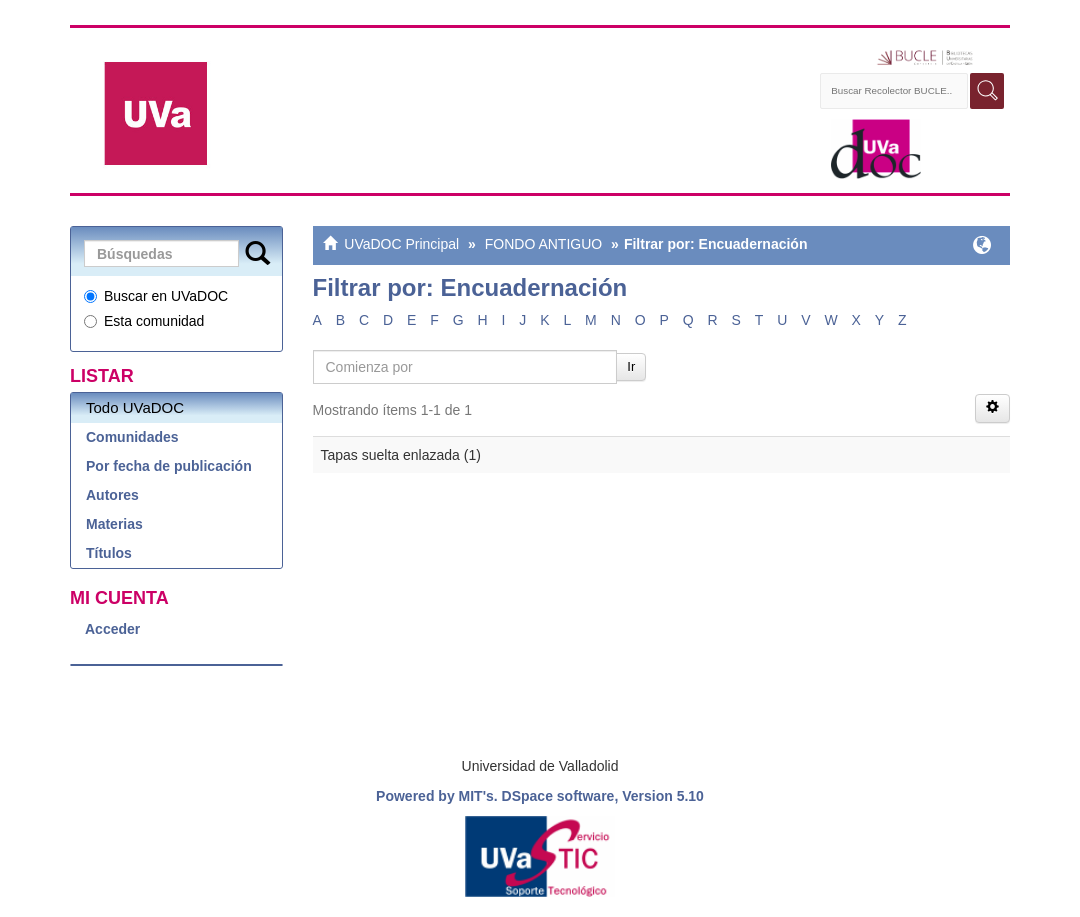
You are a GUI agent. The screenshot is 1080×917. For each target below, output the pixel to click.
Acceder (112, 629)
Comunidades (132, 437)
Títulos (109, 553)
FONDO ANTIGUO (543, 244)
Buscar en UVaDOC (156, 296)
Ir (631, 366)
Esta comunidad (144, 321)
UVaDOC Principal (401, 244)
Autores (112, 495)
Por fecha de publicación (169, 466)
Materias (114, 524)
